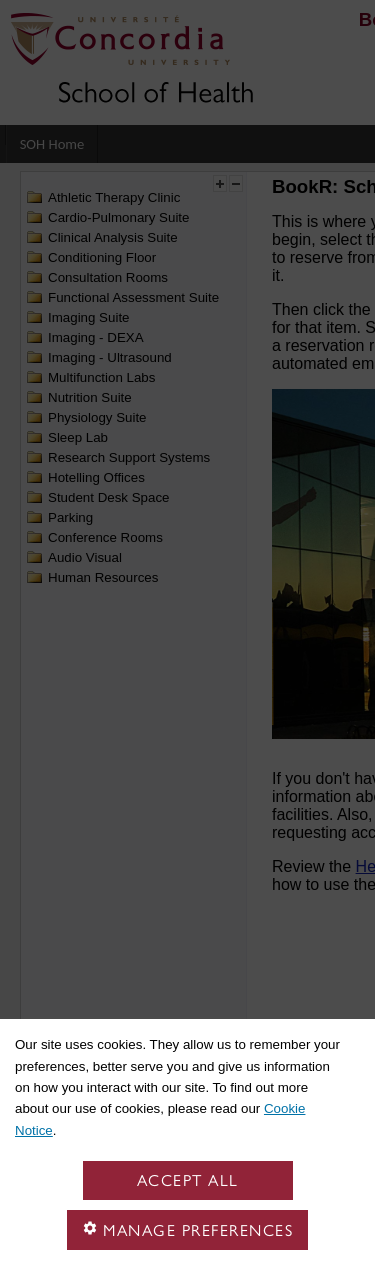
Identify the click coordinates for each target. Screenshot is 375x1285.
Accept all (188, 1180)
